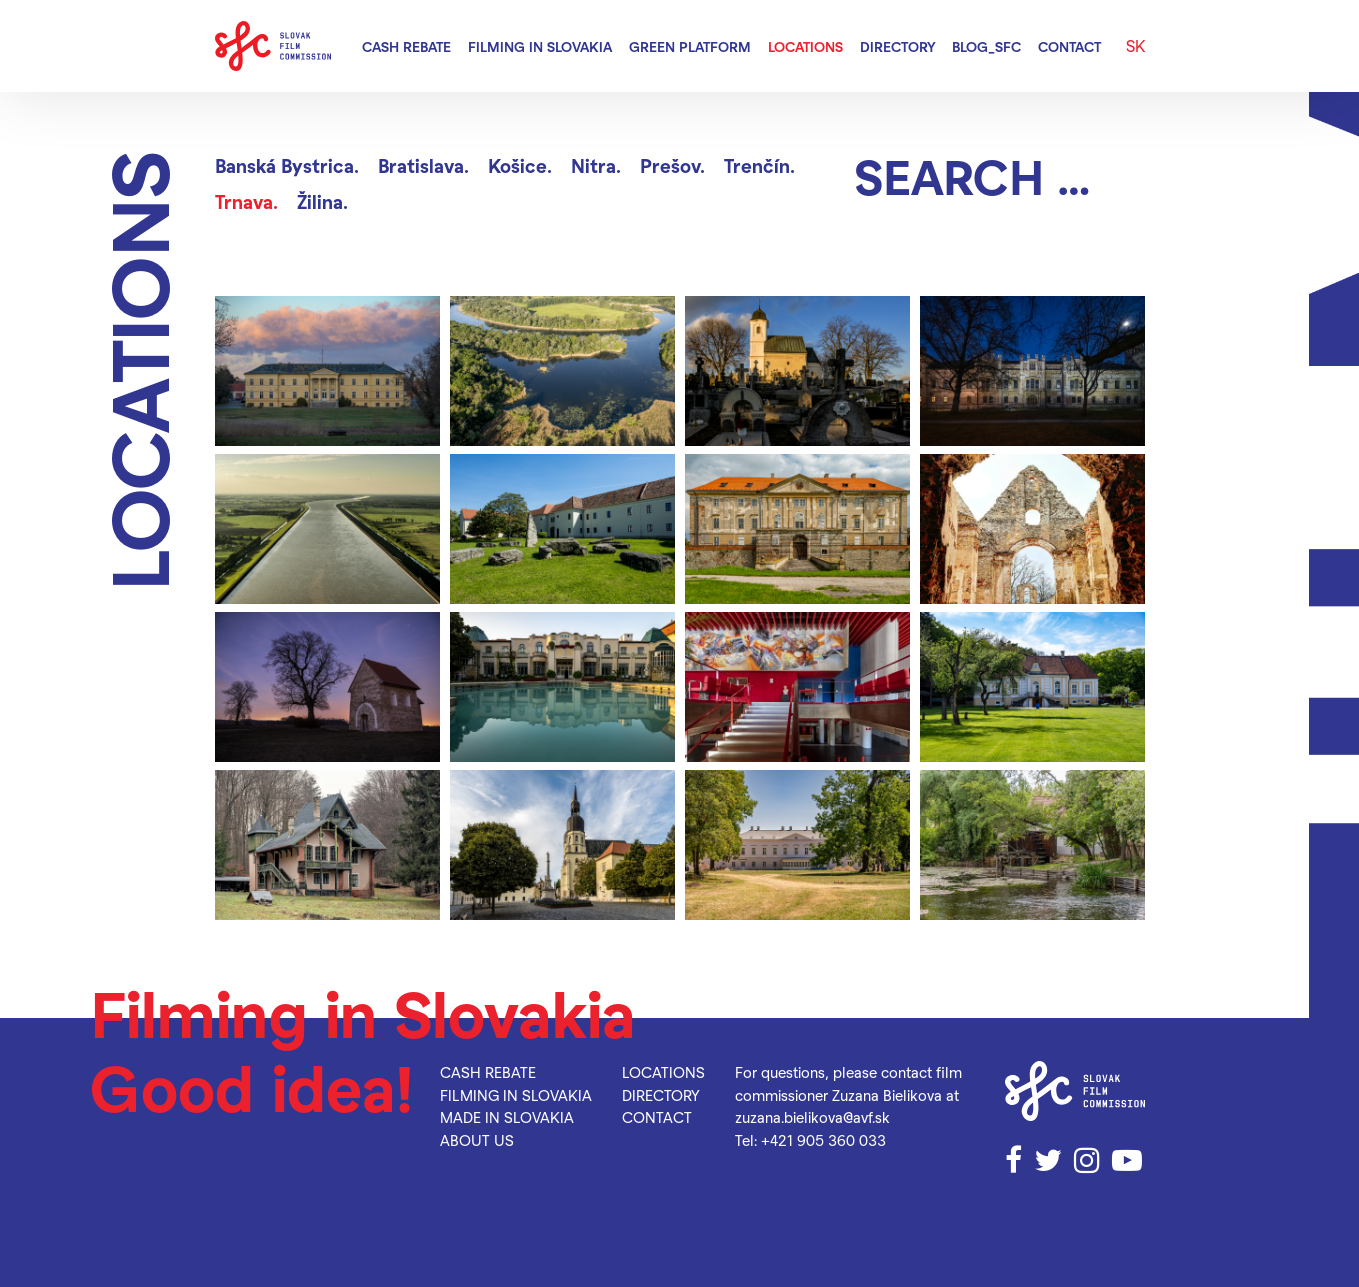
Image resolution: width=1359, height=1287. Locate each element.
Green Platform (690, 46)
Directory (898, 46)
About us (477, 1140)
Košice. (520, 165)
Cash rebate (406, 46)
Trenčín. (759, 165)
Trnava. (246, 201)
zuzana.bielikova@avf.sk (812, 1117)
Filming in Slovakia (540, 46)
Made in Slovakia (507, 1117)
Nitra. (596, 165)
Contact (1069, 46)
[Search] (1000, 175)
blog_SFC (986, 46)
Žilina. (322, 201)
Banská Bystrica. (287, 165)
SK (1135, 45)
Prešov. (672, 165)
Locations (805, 46)
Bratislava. (423, 165)
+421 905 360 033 (823, 1140)
